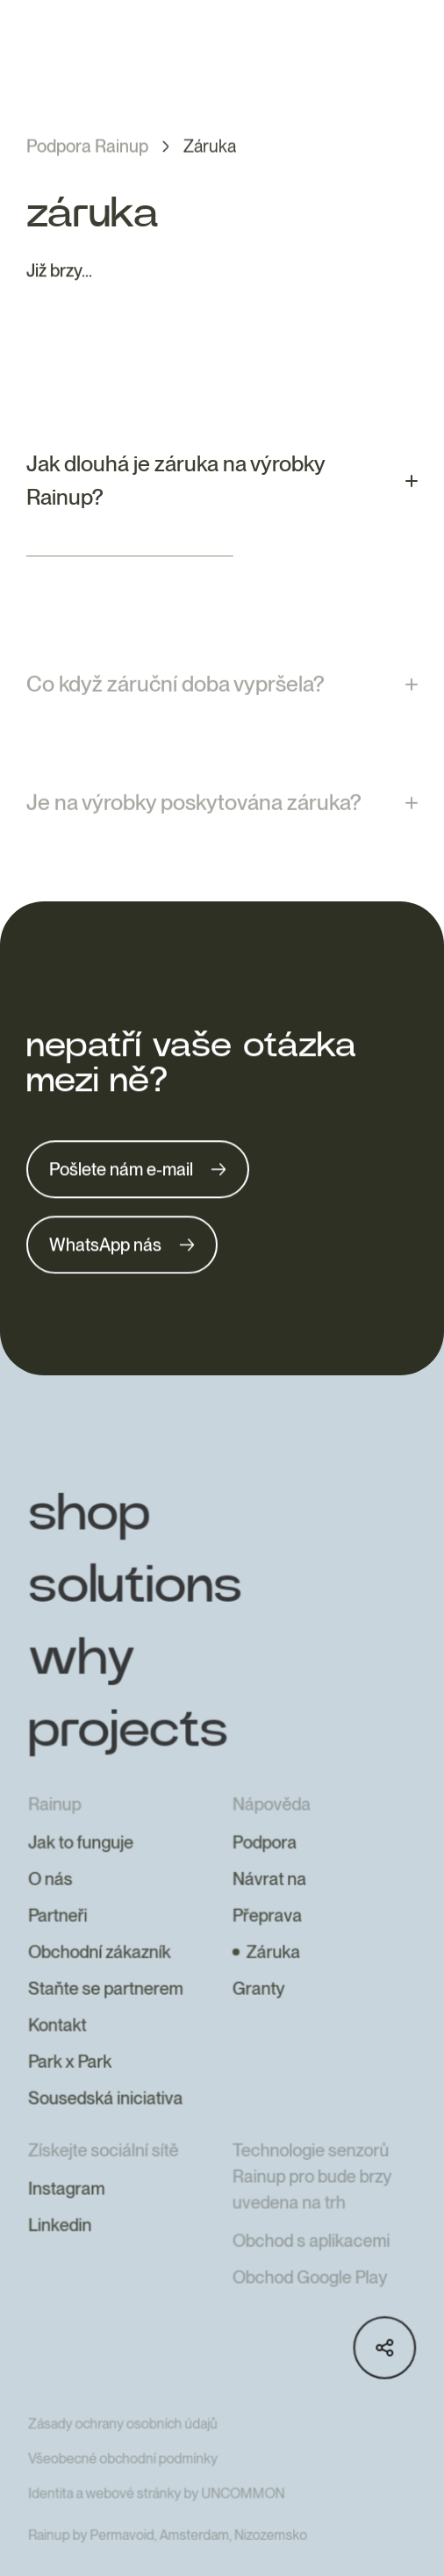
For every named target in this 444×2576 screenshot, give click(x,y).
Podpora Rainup (87, 146)
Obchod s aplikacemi (311, 2261)
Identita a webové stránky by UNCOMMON (157, 2512)
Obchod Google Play (309, 2297)
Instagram (67, 2210)
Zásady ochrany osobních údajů (124, 2443)
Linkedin (61, 2246)
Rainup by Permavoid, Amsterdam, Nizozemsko (168, 2553)
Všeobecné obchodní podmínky (124, 2477)
